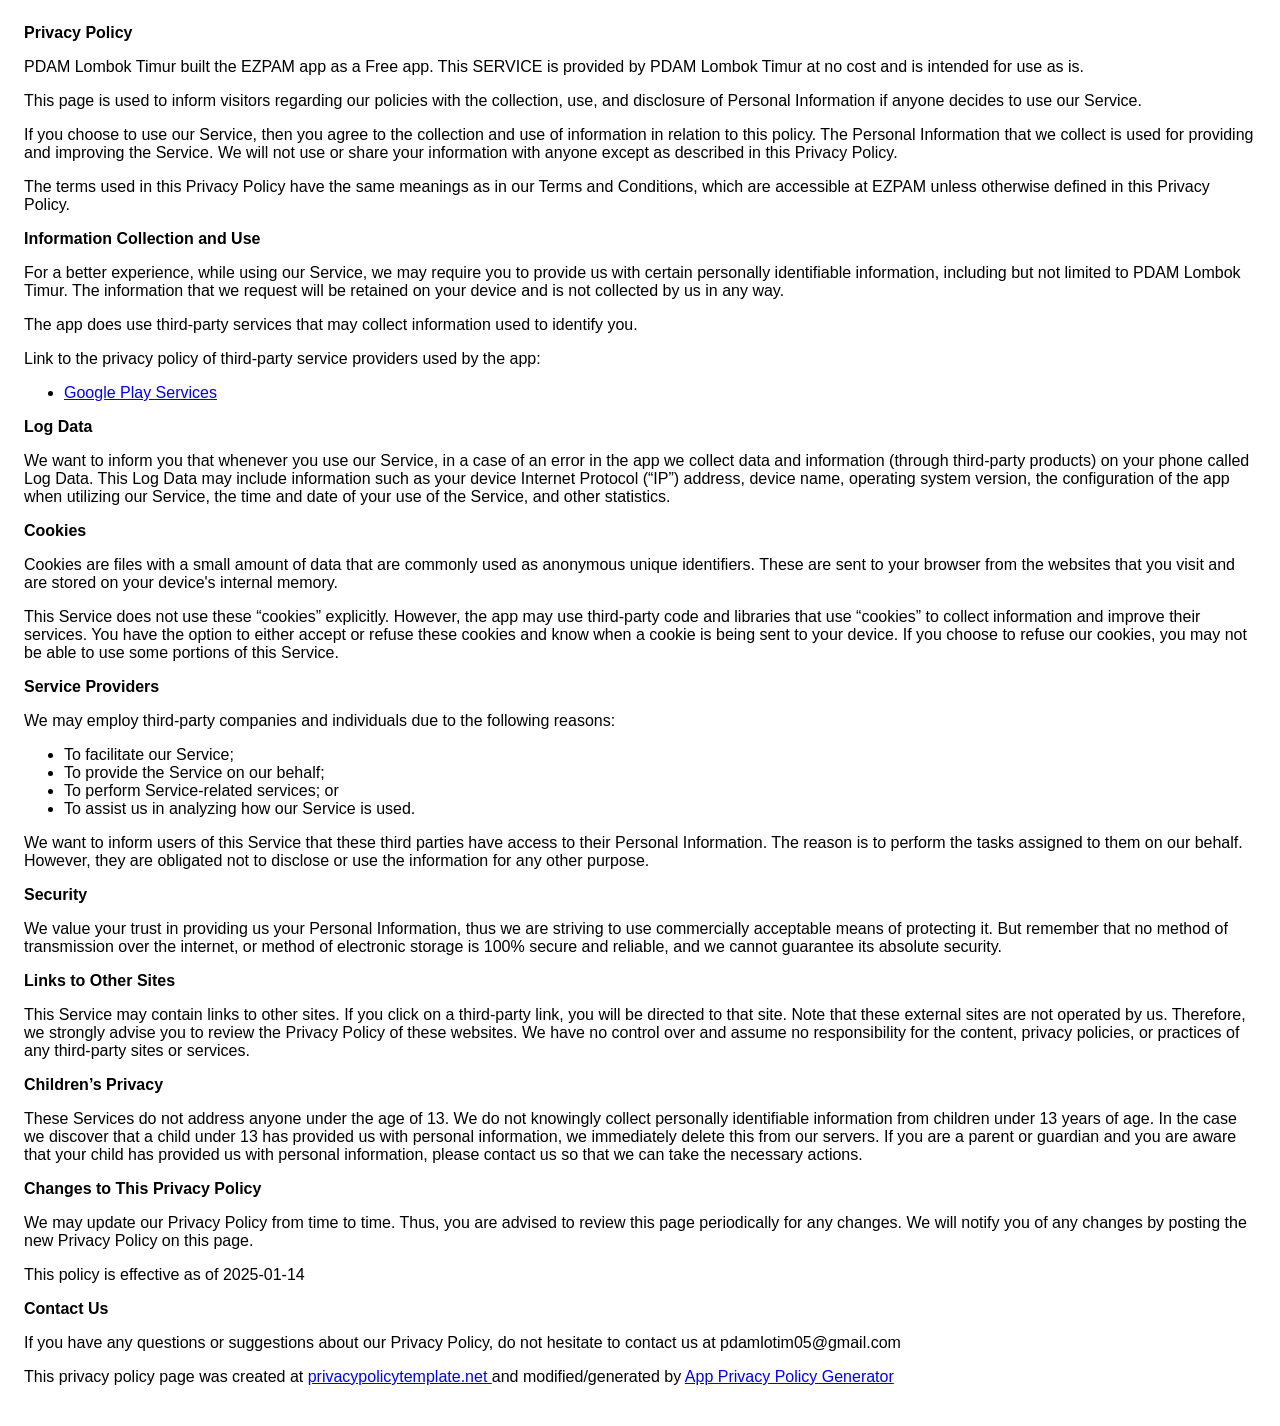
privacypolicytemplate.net (400, 1376)
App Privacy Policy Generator (789, 1376)
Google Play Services (140, 392)
